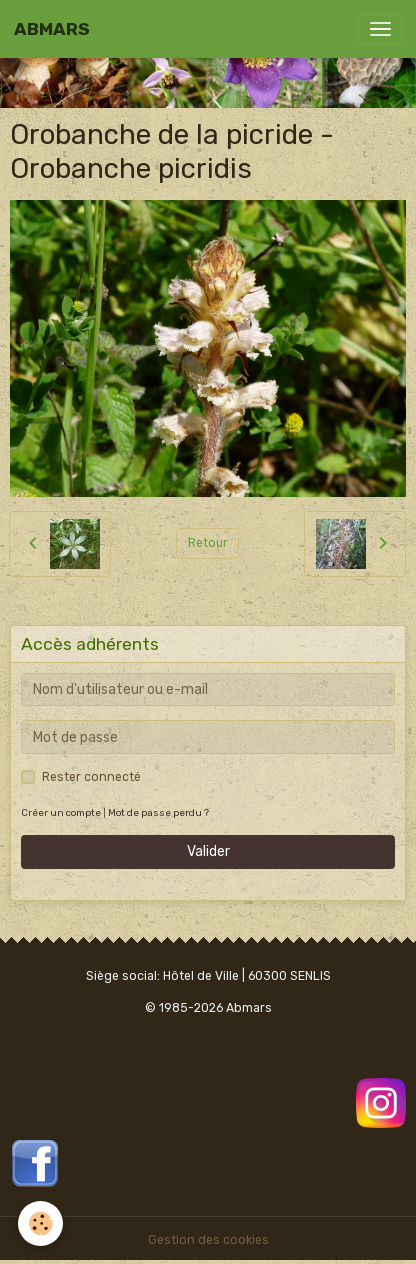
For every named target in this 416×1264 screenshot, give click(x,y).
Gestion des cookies (208, 1240)
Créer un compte (61, 812)
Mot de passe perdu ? (158, 812)
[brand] (52, 29)
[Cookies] (40, 1223)
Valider (208, 851)
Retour (208, 543)
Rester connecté (91, 777)
